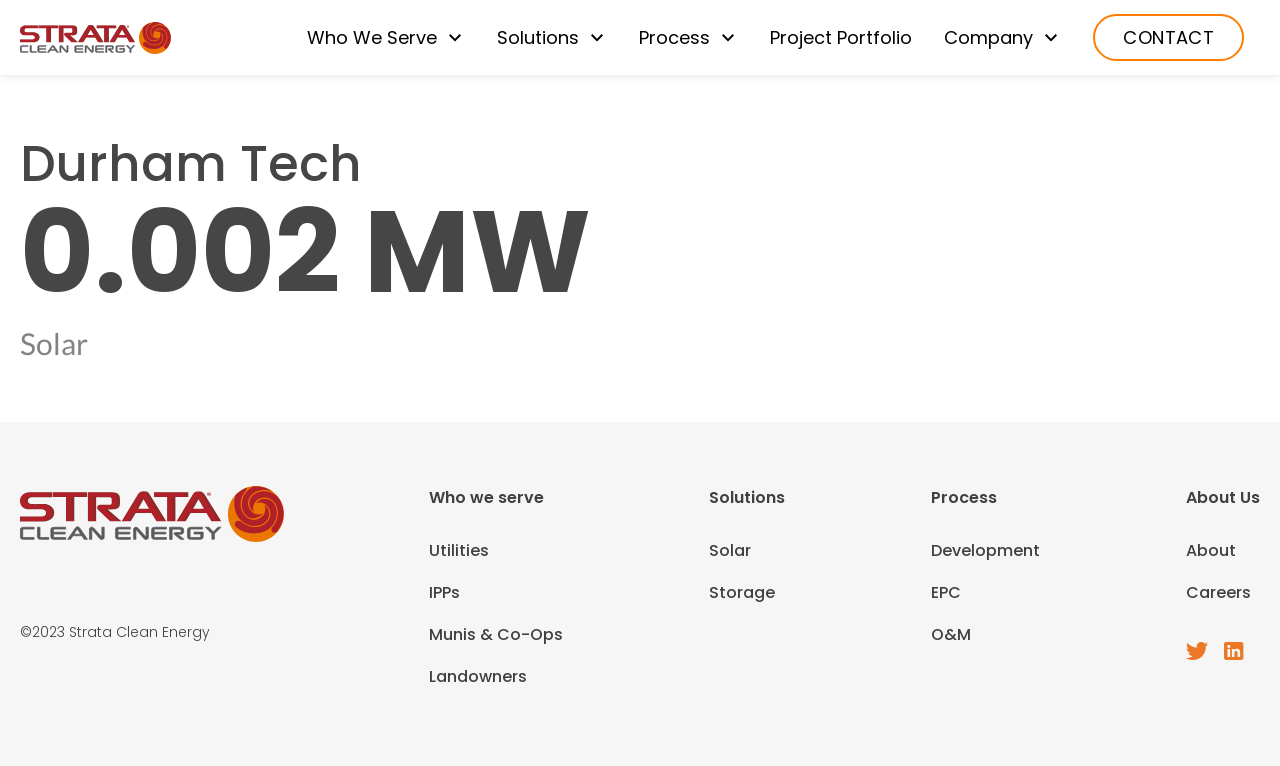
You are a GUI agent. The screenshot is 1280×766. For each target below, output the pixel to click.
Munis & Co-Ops (496, 634)
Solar (730, 550)
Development (985, 550)
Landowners (478, 676)
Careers (1218, 592)
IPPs (444, 592)
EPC (946, 592)
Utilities (459, 550)
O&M (951, 634)
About (1211, 550)
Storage (742, 592)
